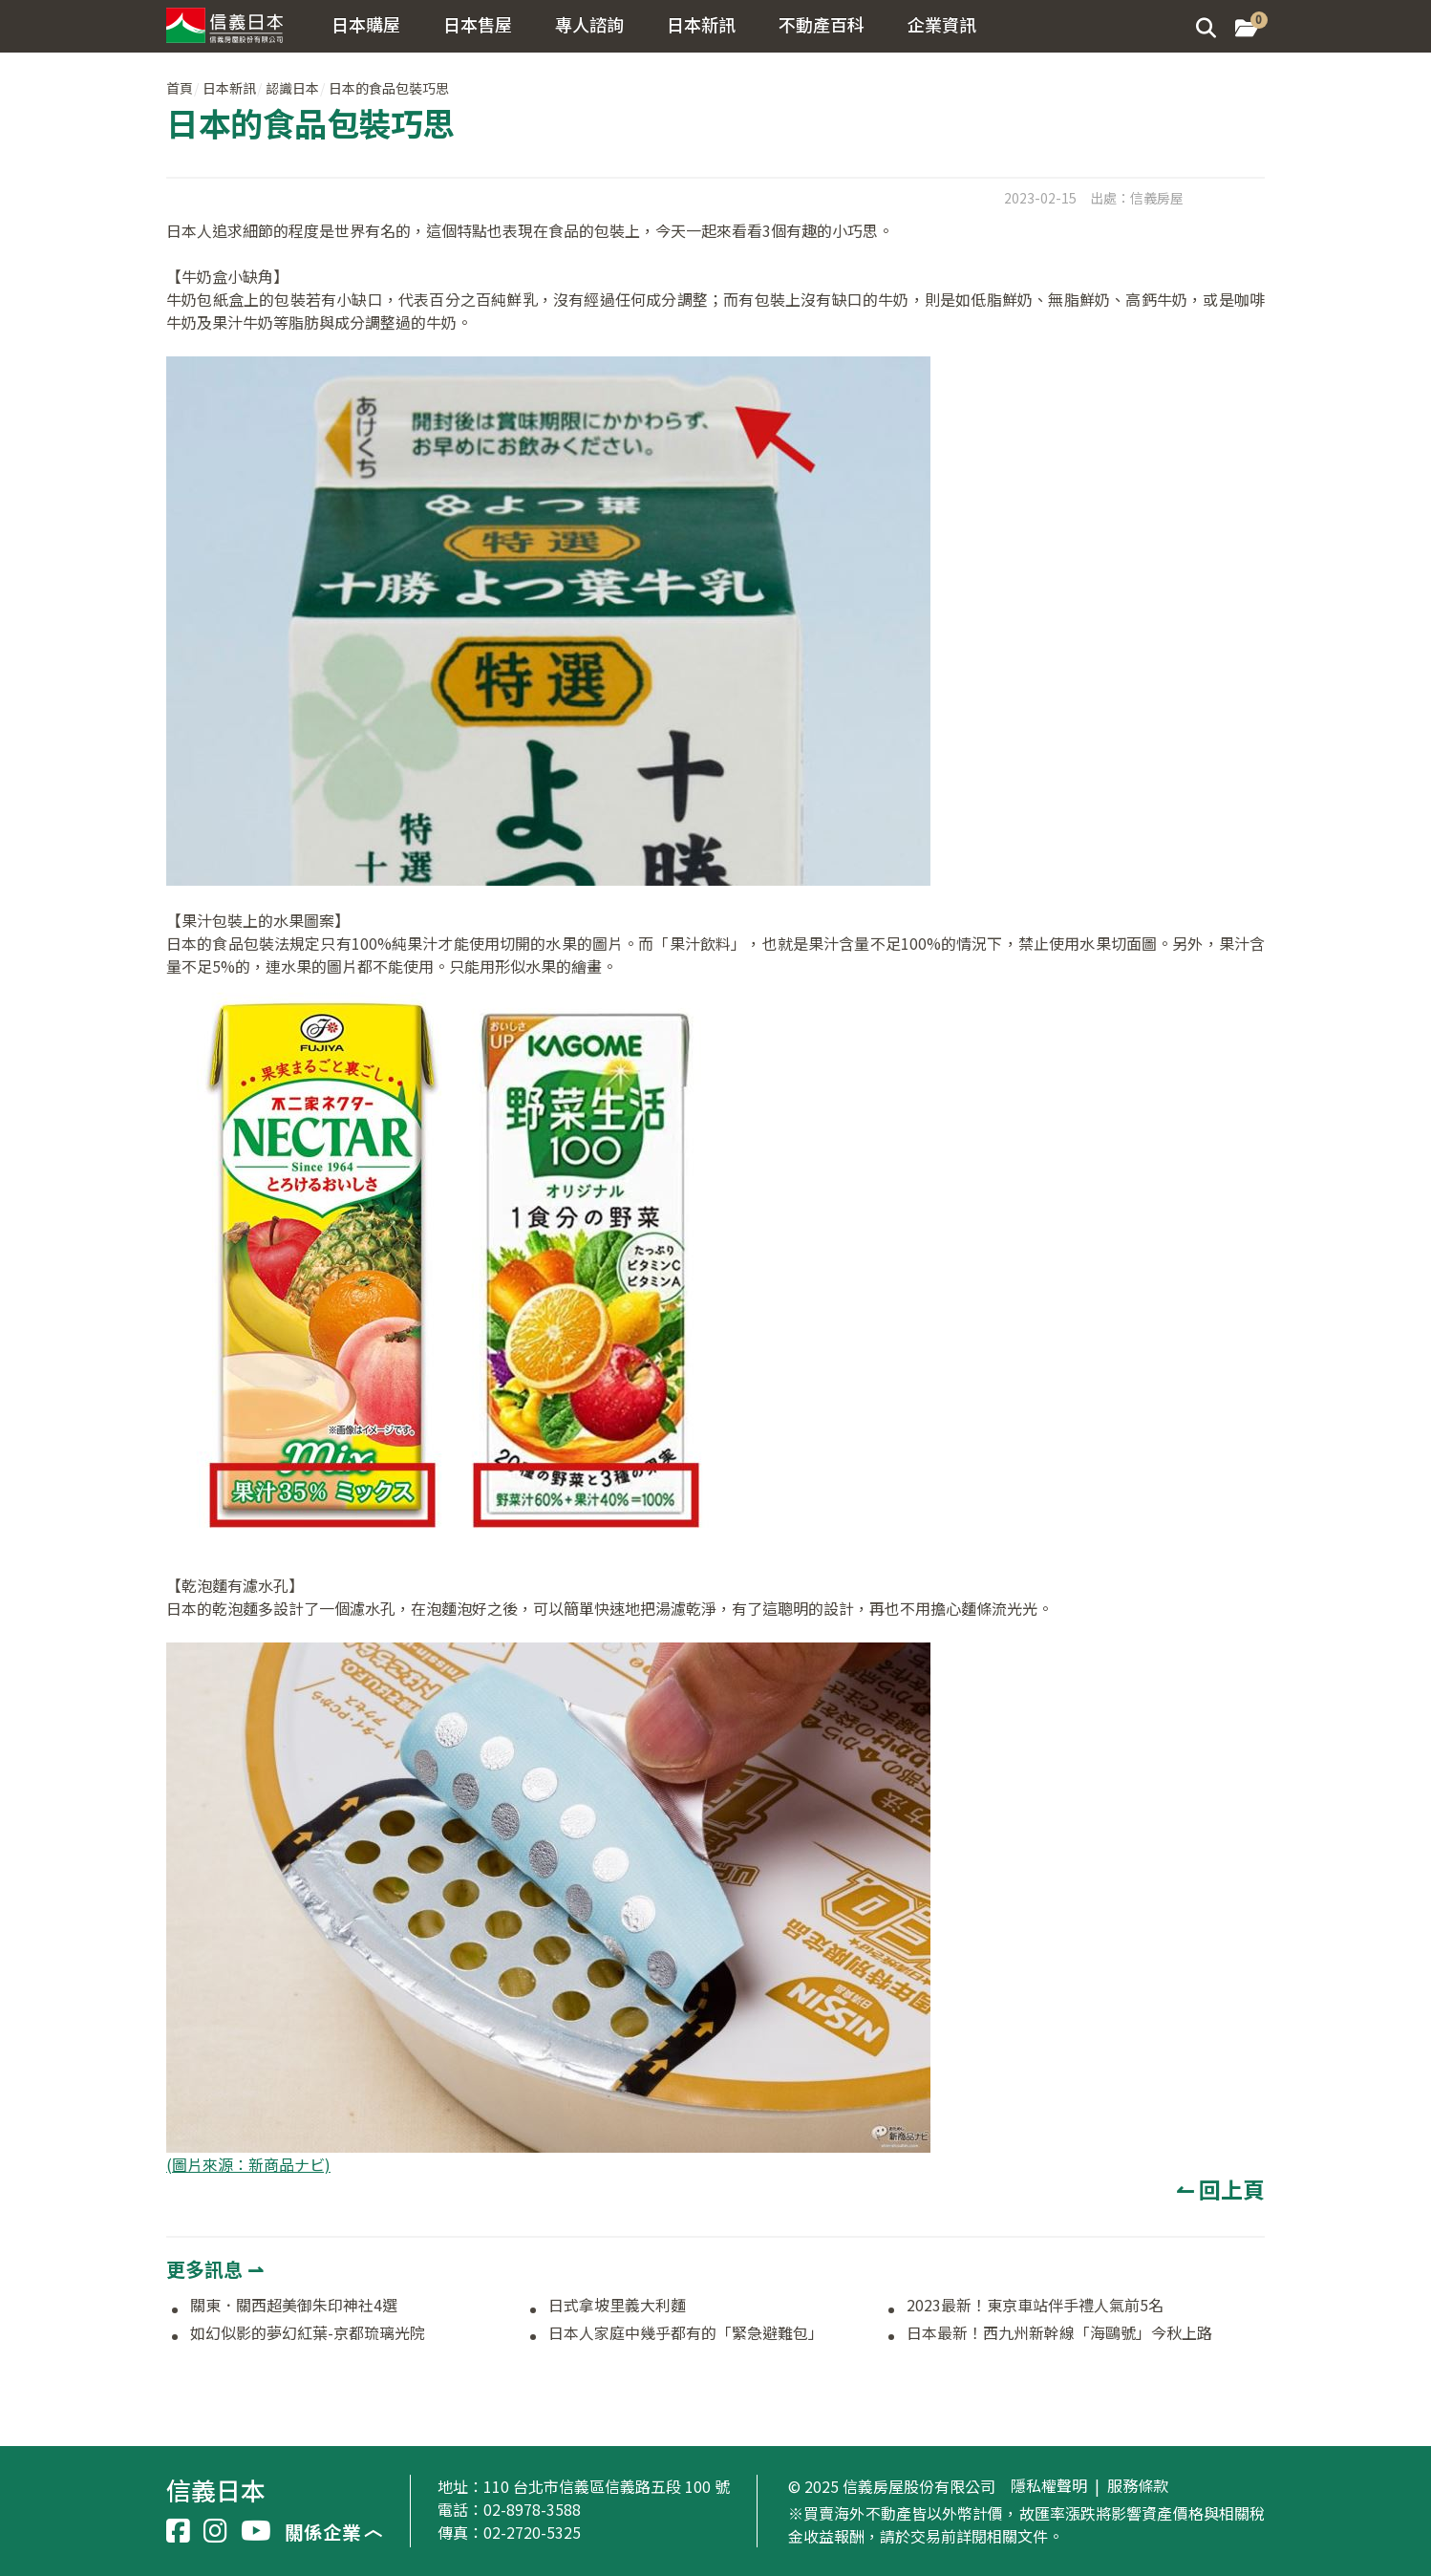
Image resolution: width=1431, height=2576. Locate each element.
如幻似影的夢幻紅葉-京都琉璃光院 (307, 2333)
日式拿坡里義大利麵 (617, 2305)
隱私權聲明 (1049, 2486)
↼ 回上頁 (1220, 2189)
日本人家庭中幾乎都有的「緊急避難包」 (685, 2333)
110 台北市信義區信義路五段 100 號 (606, 2486)
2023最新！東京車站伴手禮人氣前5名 (1035, 2305)
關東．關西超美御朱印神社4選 (293, 2305)
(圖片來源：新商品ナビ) (248, 2164)
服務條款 (1137, 2486)
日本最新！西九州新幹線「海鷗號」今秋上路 (1059, 2333)
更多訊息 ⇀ (215, 2269)
